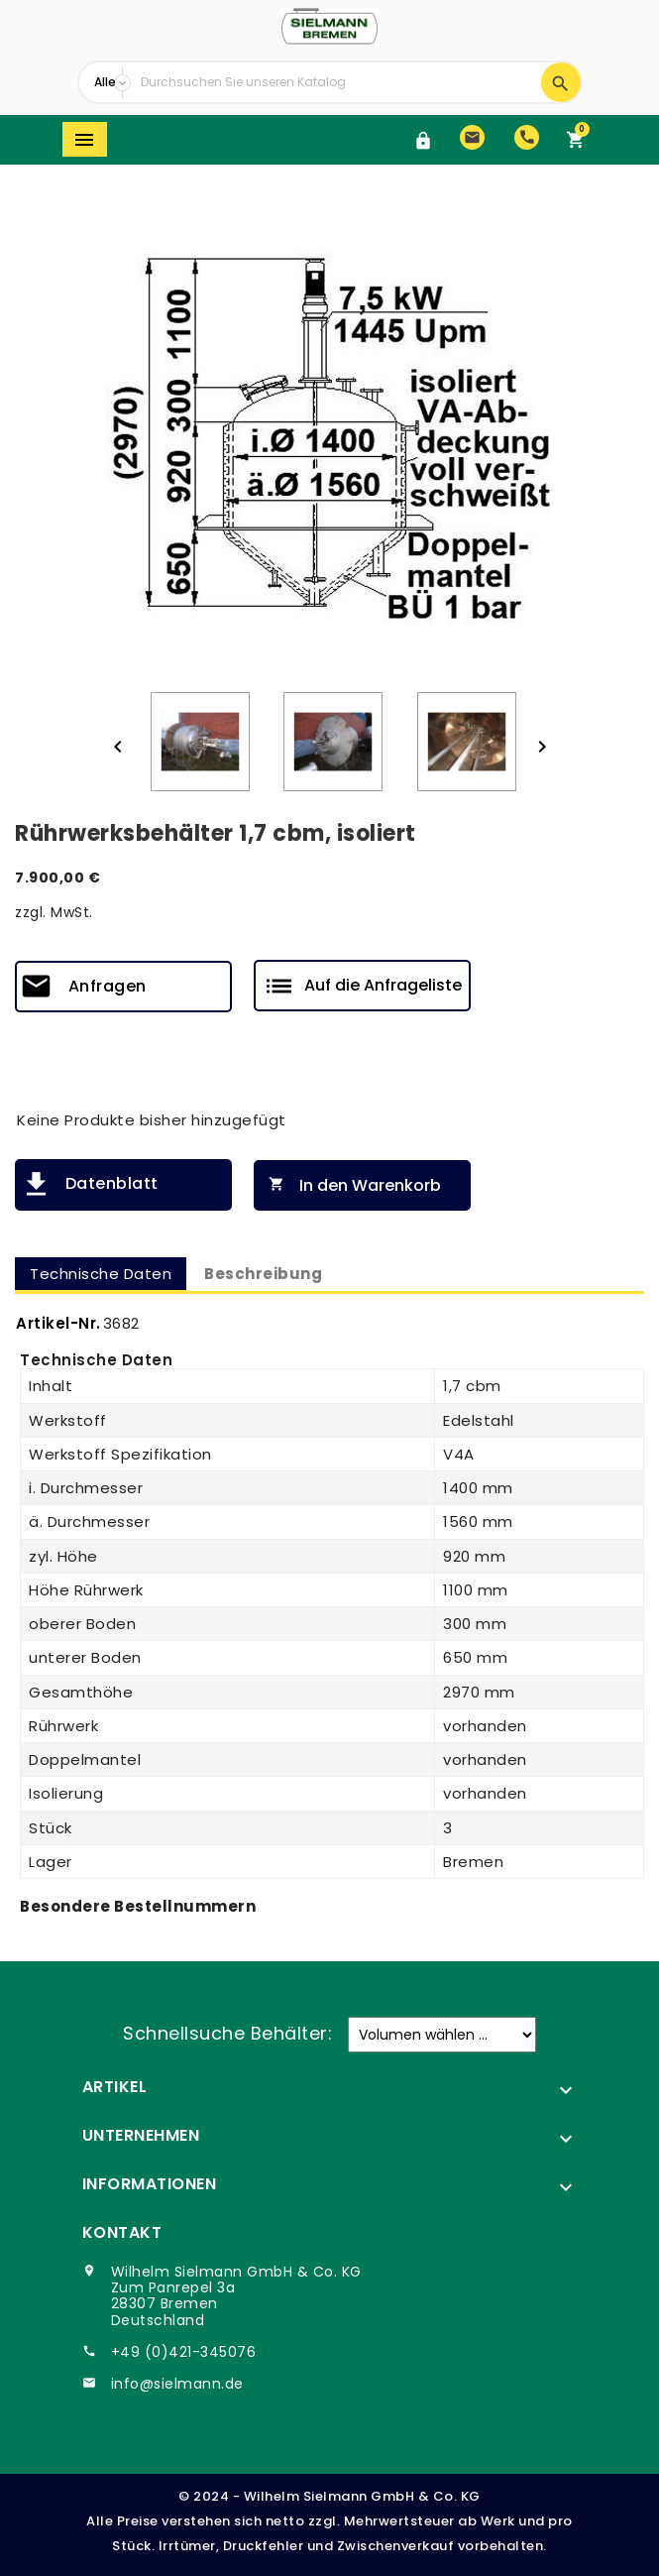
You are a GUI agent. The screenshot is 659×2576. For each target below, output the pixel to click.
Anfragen (107, 986)
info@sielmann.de (177, 2384)
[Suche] (336, 82)
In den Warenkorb (350, 1185)
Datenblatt (112, 1183)
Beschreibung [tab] (263, 1273)
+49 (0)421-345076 (184, 2352)
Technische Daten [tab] (100, 1273)
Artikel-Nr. (58, 1323)
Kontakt (122, 2232)
